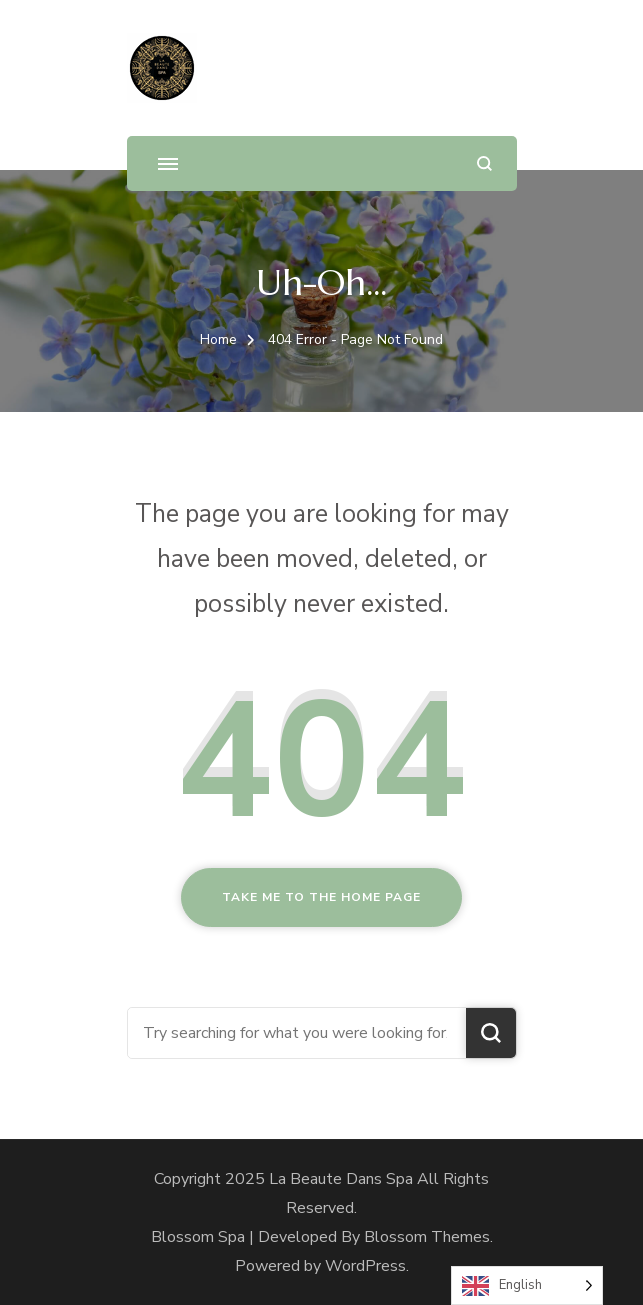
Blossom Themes (427, 1237)
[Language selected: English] (527, 1285)
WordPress (365, 1266)
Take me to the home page (321, 897)
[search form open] (484, 163)
